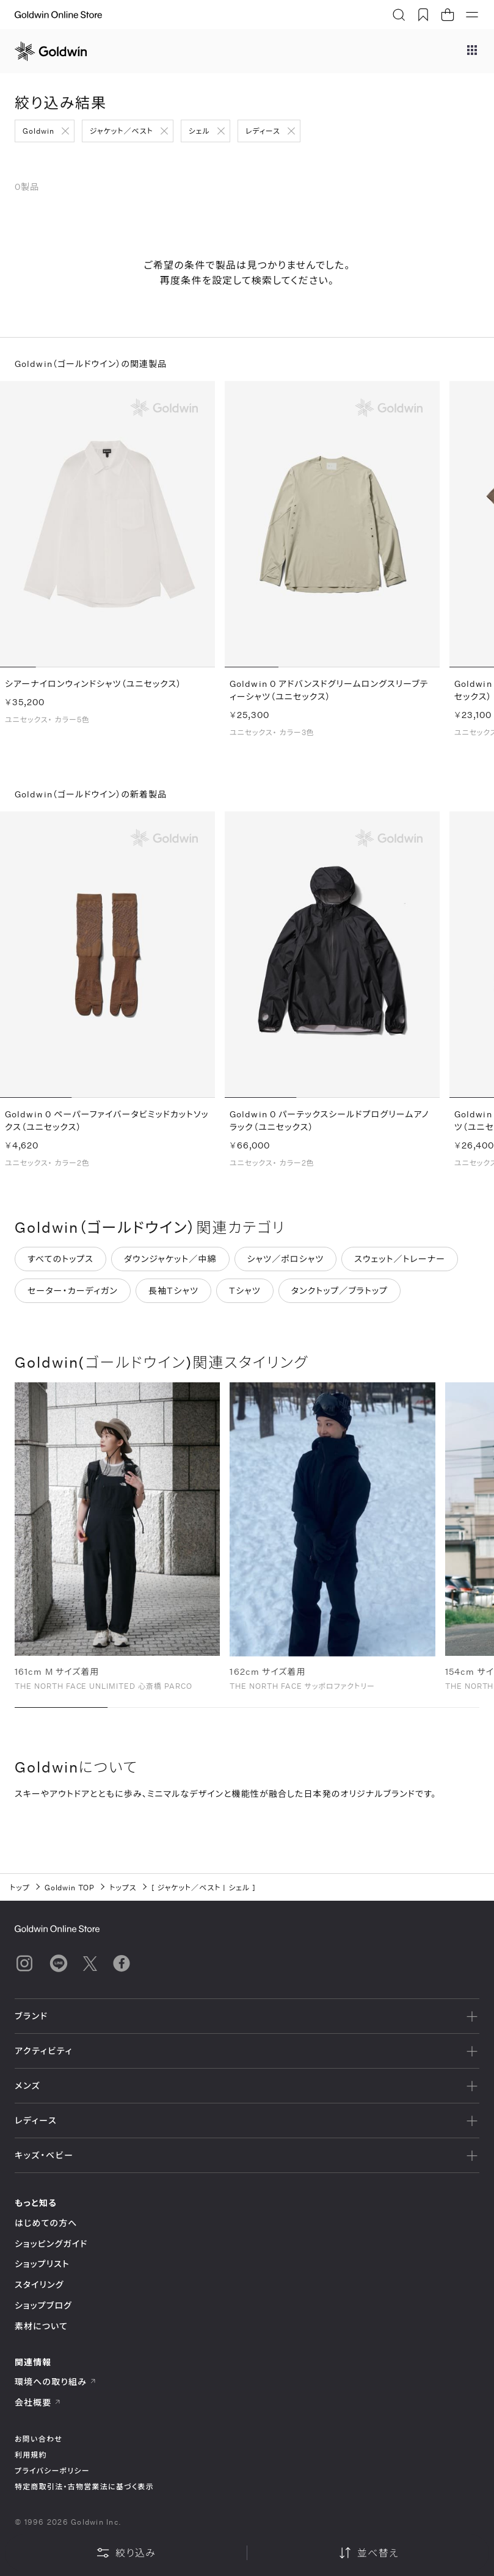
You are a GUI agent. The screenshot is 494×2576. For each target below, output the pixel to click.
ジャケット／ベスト (121, 131)
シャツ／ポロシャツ (285, 1266)
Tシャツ (245, 1298)
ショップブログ (43, 2305)
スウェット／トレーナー (399, 1266)
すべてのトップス (60, 1266)
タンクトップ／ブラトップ (339, 1298)
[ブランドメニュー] (472, 51)
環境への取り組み (55, 2381)
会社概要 (38, 2402)
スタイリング (39, 2284)
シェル (199, 131)
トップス (122, 1887)
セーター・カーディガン (72, 1298)
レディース (262, 131)
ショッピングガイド (51, 2243)
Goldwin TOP (70, 1887)
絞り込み (126, 2552)
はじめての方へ (46, 2223)
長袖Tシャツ (173, 1298)
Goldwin (38, 131)
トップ (20, 1887)
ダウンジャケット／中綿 (170, 1266)
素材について (41, 2326)
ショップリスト (42, 2263)
